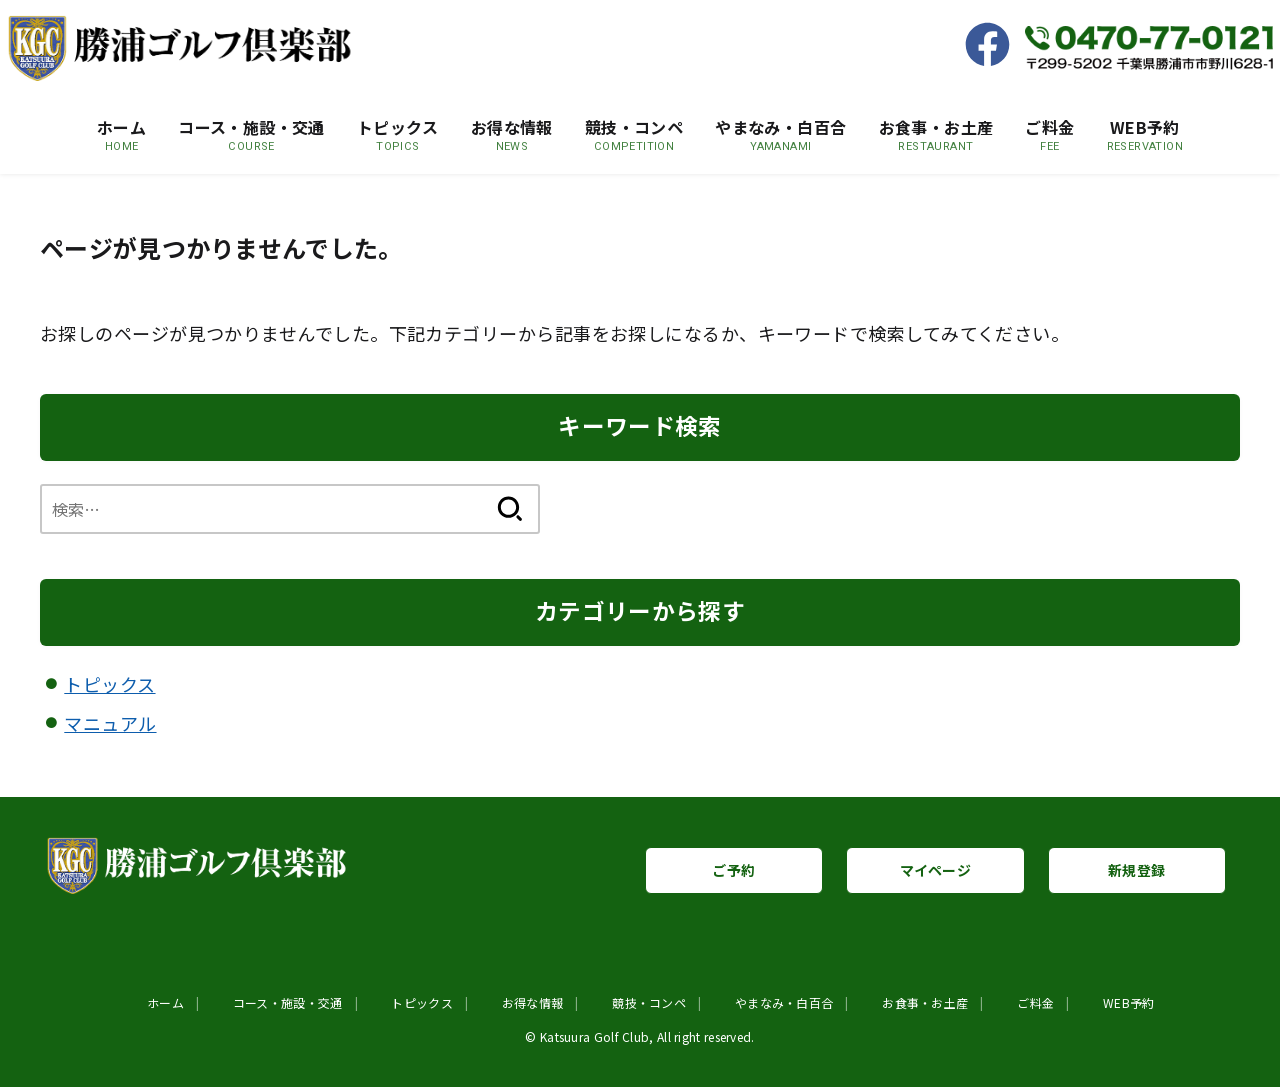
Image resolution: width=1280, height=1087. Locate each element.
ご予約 (733, 870)
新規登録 (1136, 870)
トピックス (109, 684)
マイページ (936, 870)
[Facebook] (995, 47)
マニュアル (110, 723)
